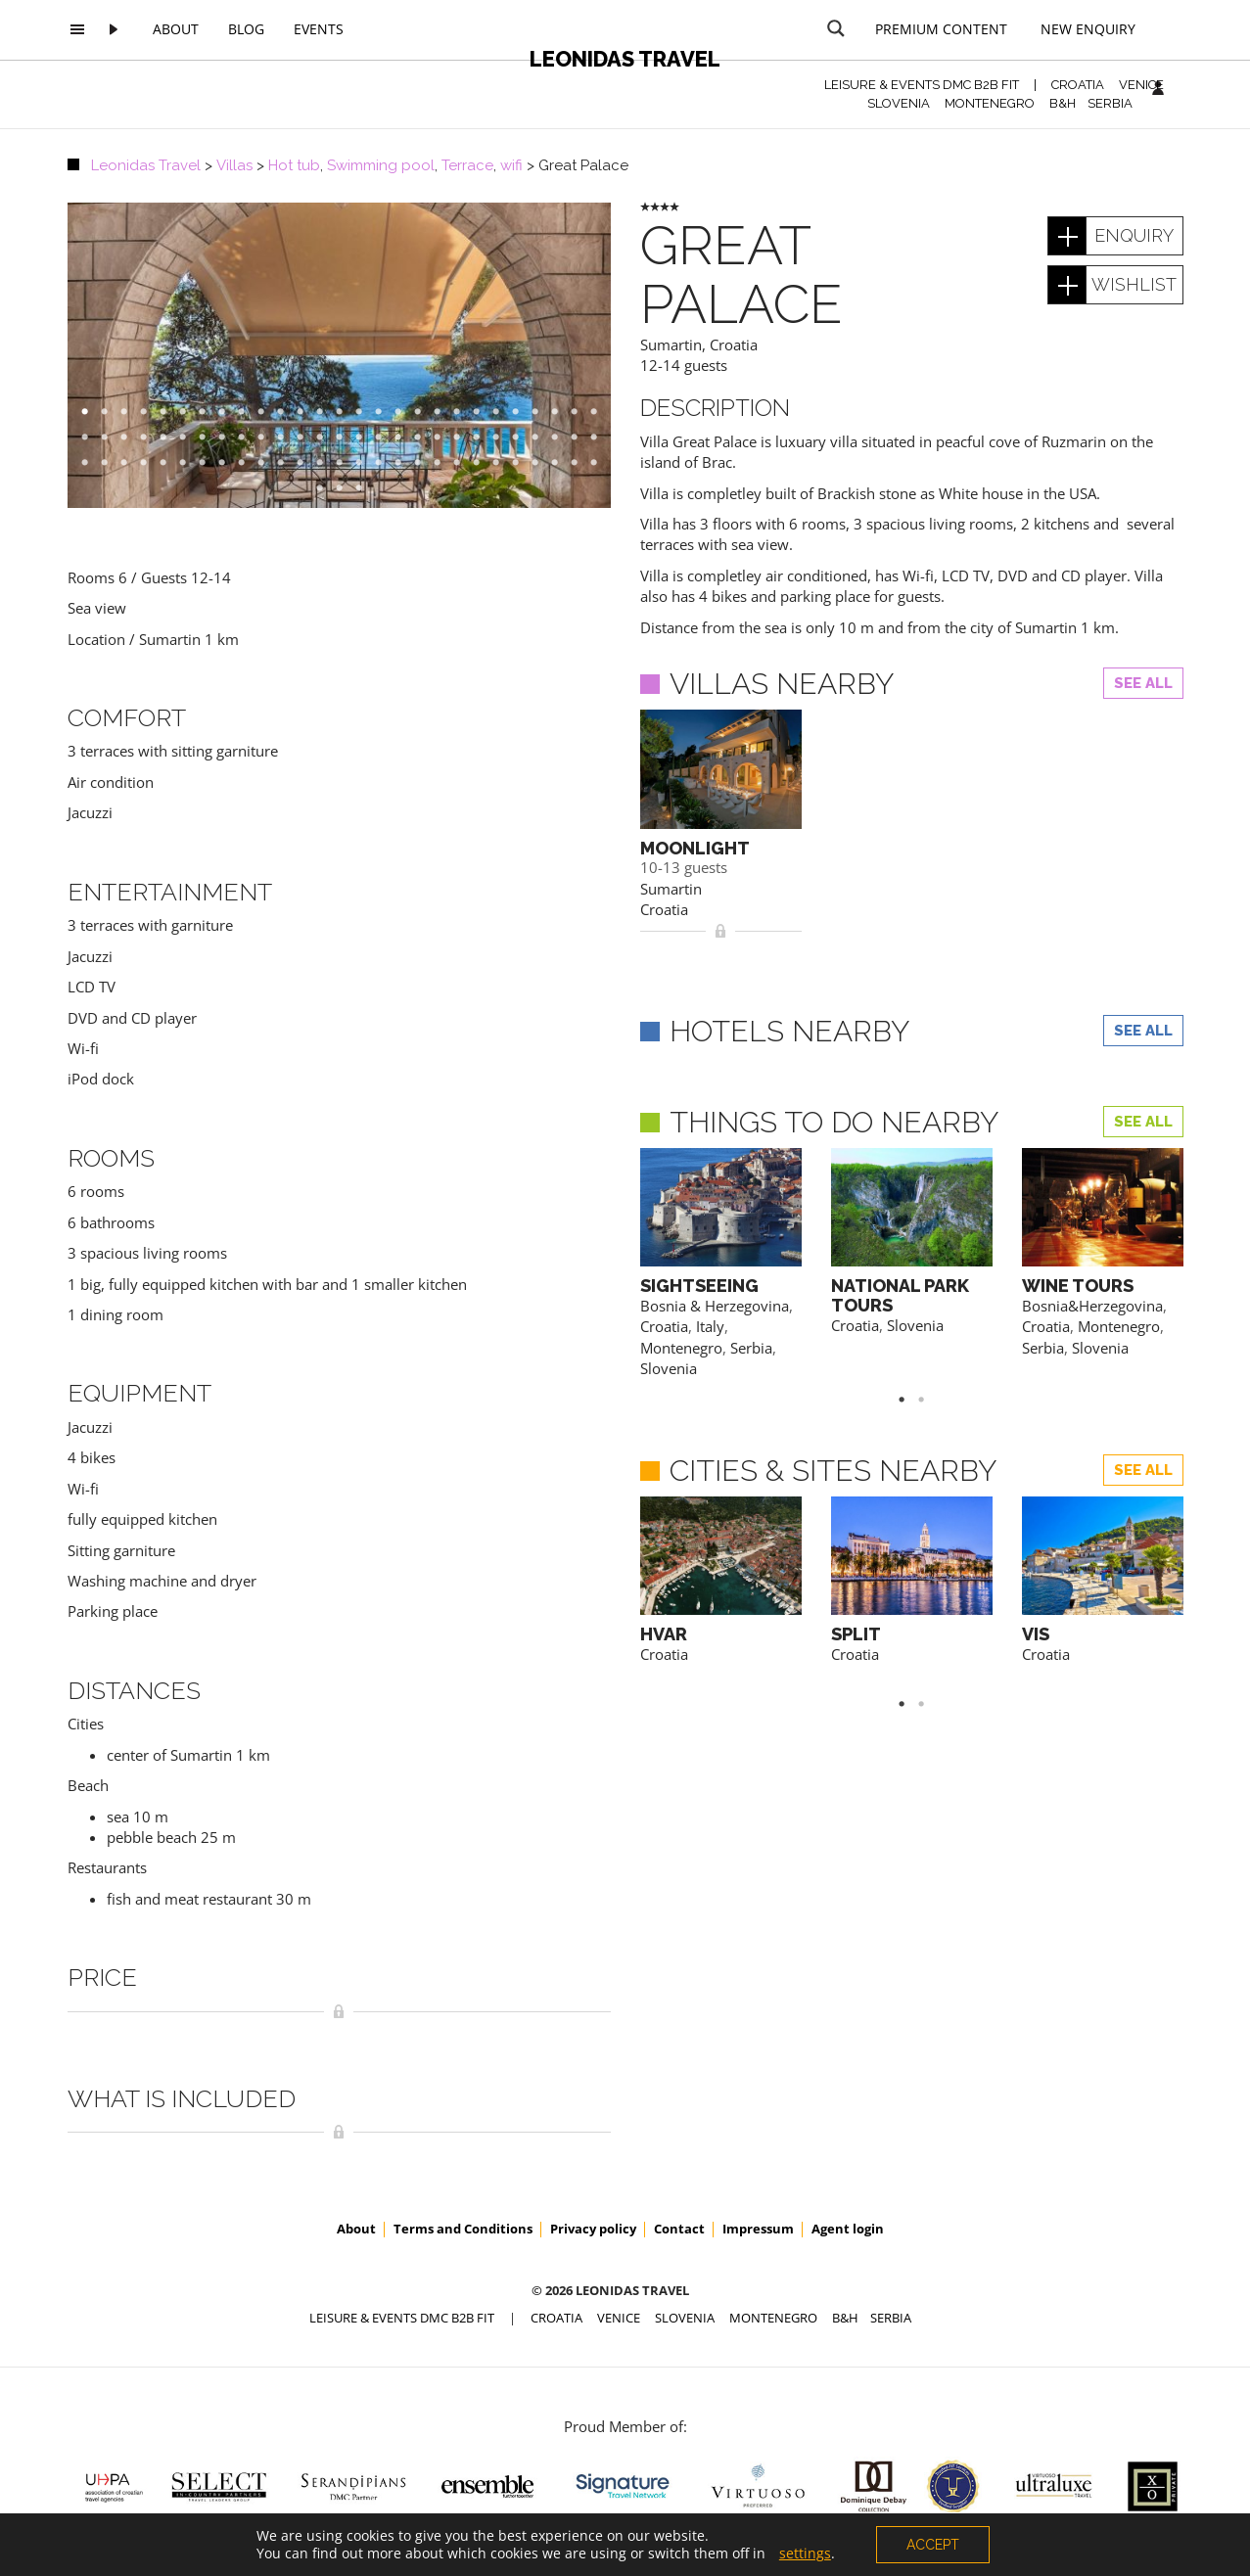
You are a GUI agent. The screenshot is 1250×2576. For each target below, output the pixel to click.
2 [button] (931, 1399)
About (176, 29)
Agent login (847, 2228)
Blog (246, 29)
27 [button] (603, 412)
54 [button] (603, 437)
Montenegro (681, 1347)
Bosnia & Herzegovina (714, 1305)
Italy (710, 1326)
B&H (1062, 103)
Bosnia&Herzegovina (1092, 1305)
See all (1143, 683)
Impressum (758, 2228)
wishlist (1134, 284)
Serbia (751, 1347)
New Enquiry (1088, 29)
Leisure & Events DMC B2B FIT (921, 84)
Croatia (734, 344)
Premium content (941, 29)
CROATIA (1077, 84)
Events (319, 29)
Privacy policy (593, 2228)
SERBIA (1110, 103)
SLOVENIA (898, 103)
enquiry (1134, 235)
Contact (679, 2228)
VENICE (1141, 84)
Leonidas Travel (625, 58)
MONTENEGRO (990, 103)
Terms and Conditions (463, 2228)
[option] (339, 355)
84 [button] (368, 488)
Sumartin (671, 344)
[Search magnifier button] (836, 28)
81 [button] (603, 463)
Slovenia (668, 1368)
